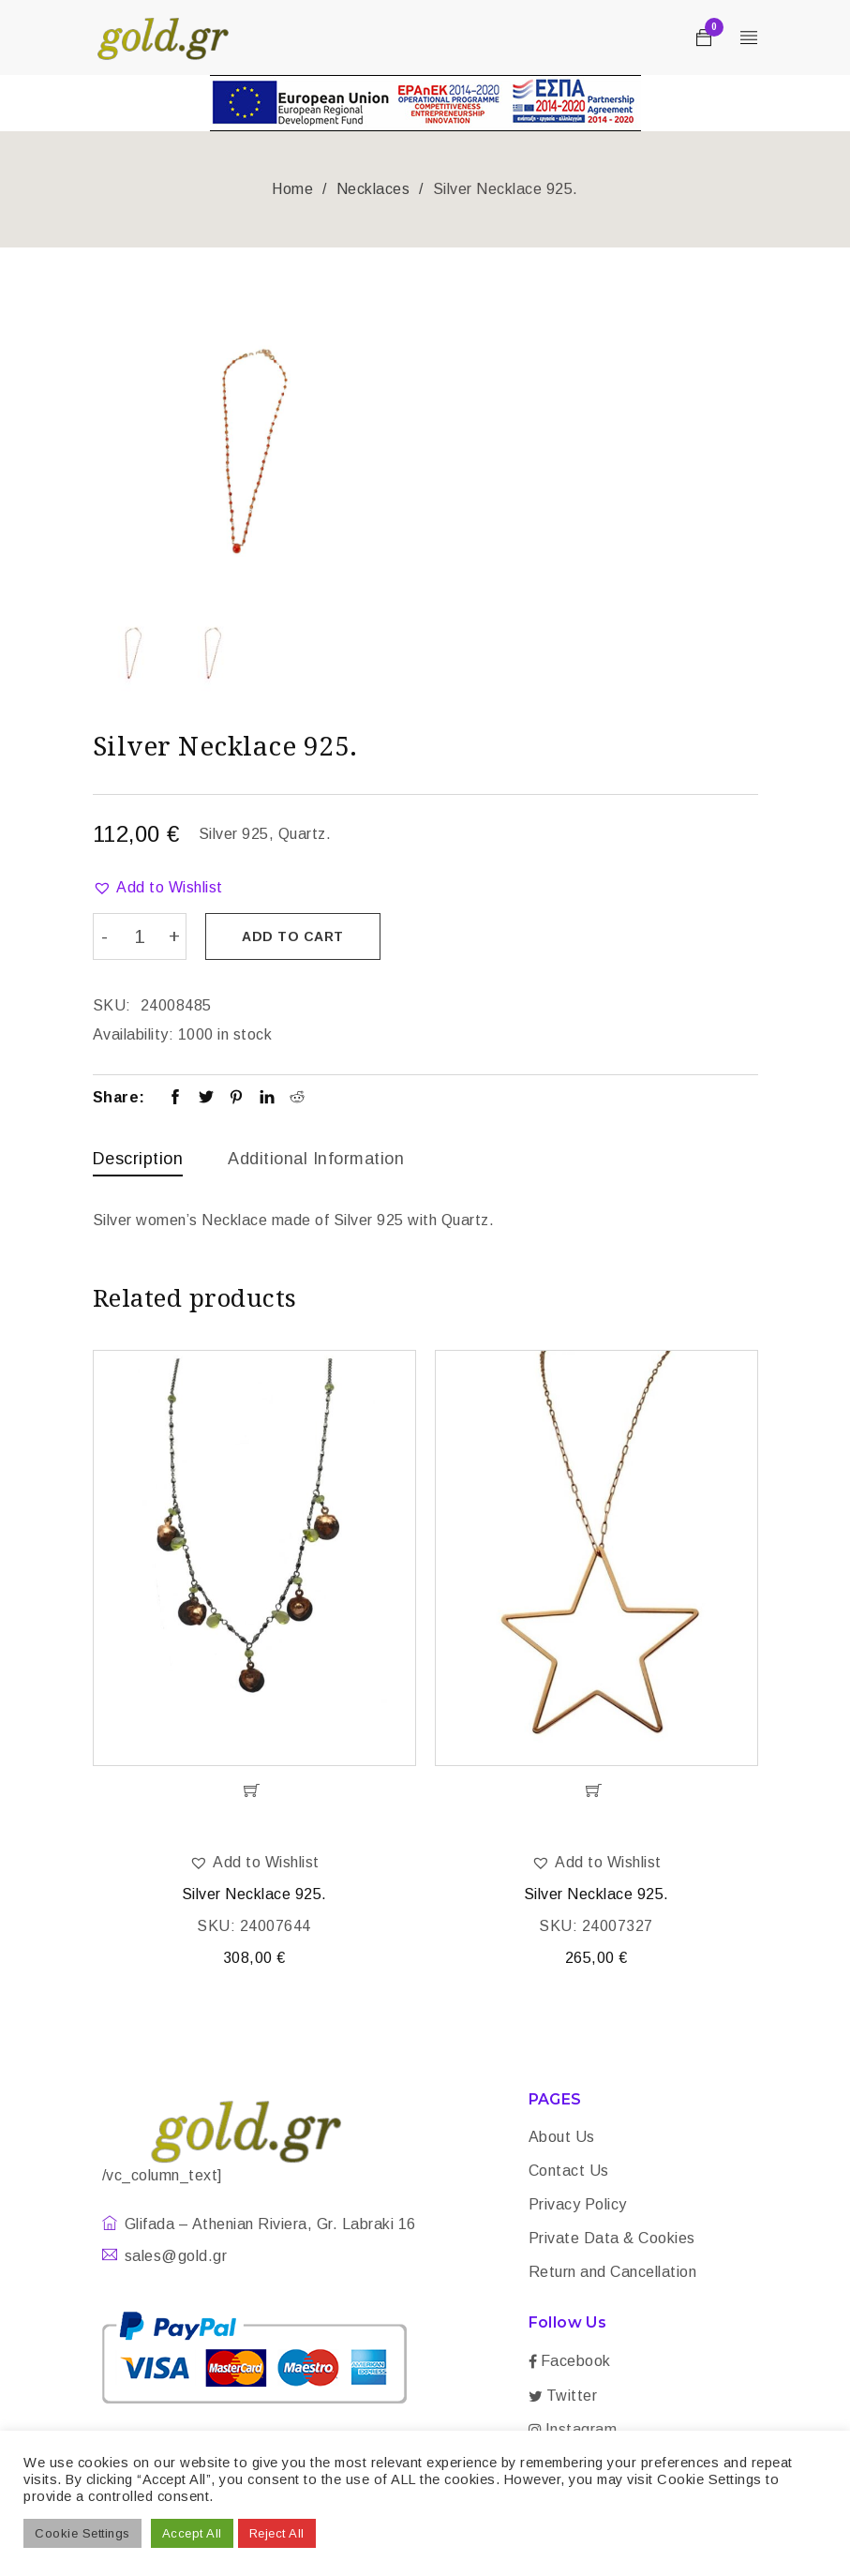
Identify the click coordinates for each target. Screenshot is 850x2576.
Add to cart (298, 936)
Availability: (133, 1031)
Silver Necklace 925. (254, 1894)
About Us (562, 2137)
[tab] (138, 1159)
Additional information (316, 1155)
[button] (158, 887)
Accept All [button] (192, 2533)
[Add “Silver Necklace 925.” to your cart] (254, 1790)
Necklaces (373, 189)
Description (138, 1155)
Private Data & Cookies (612, 2238)
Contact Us (569, 2171)
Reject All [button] (277, 2533)
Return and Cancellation (613, 2272)
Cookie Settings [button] (82, 2533)
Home (292, 189)
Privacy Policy (578, 2204)
